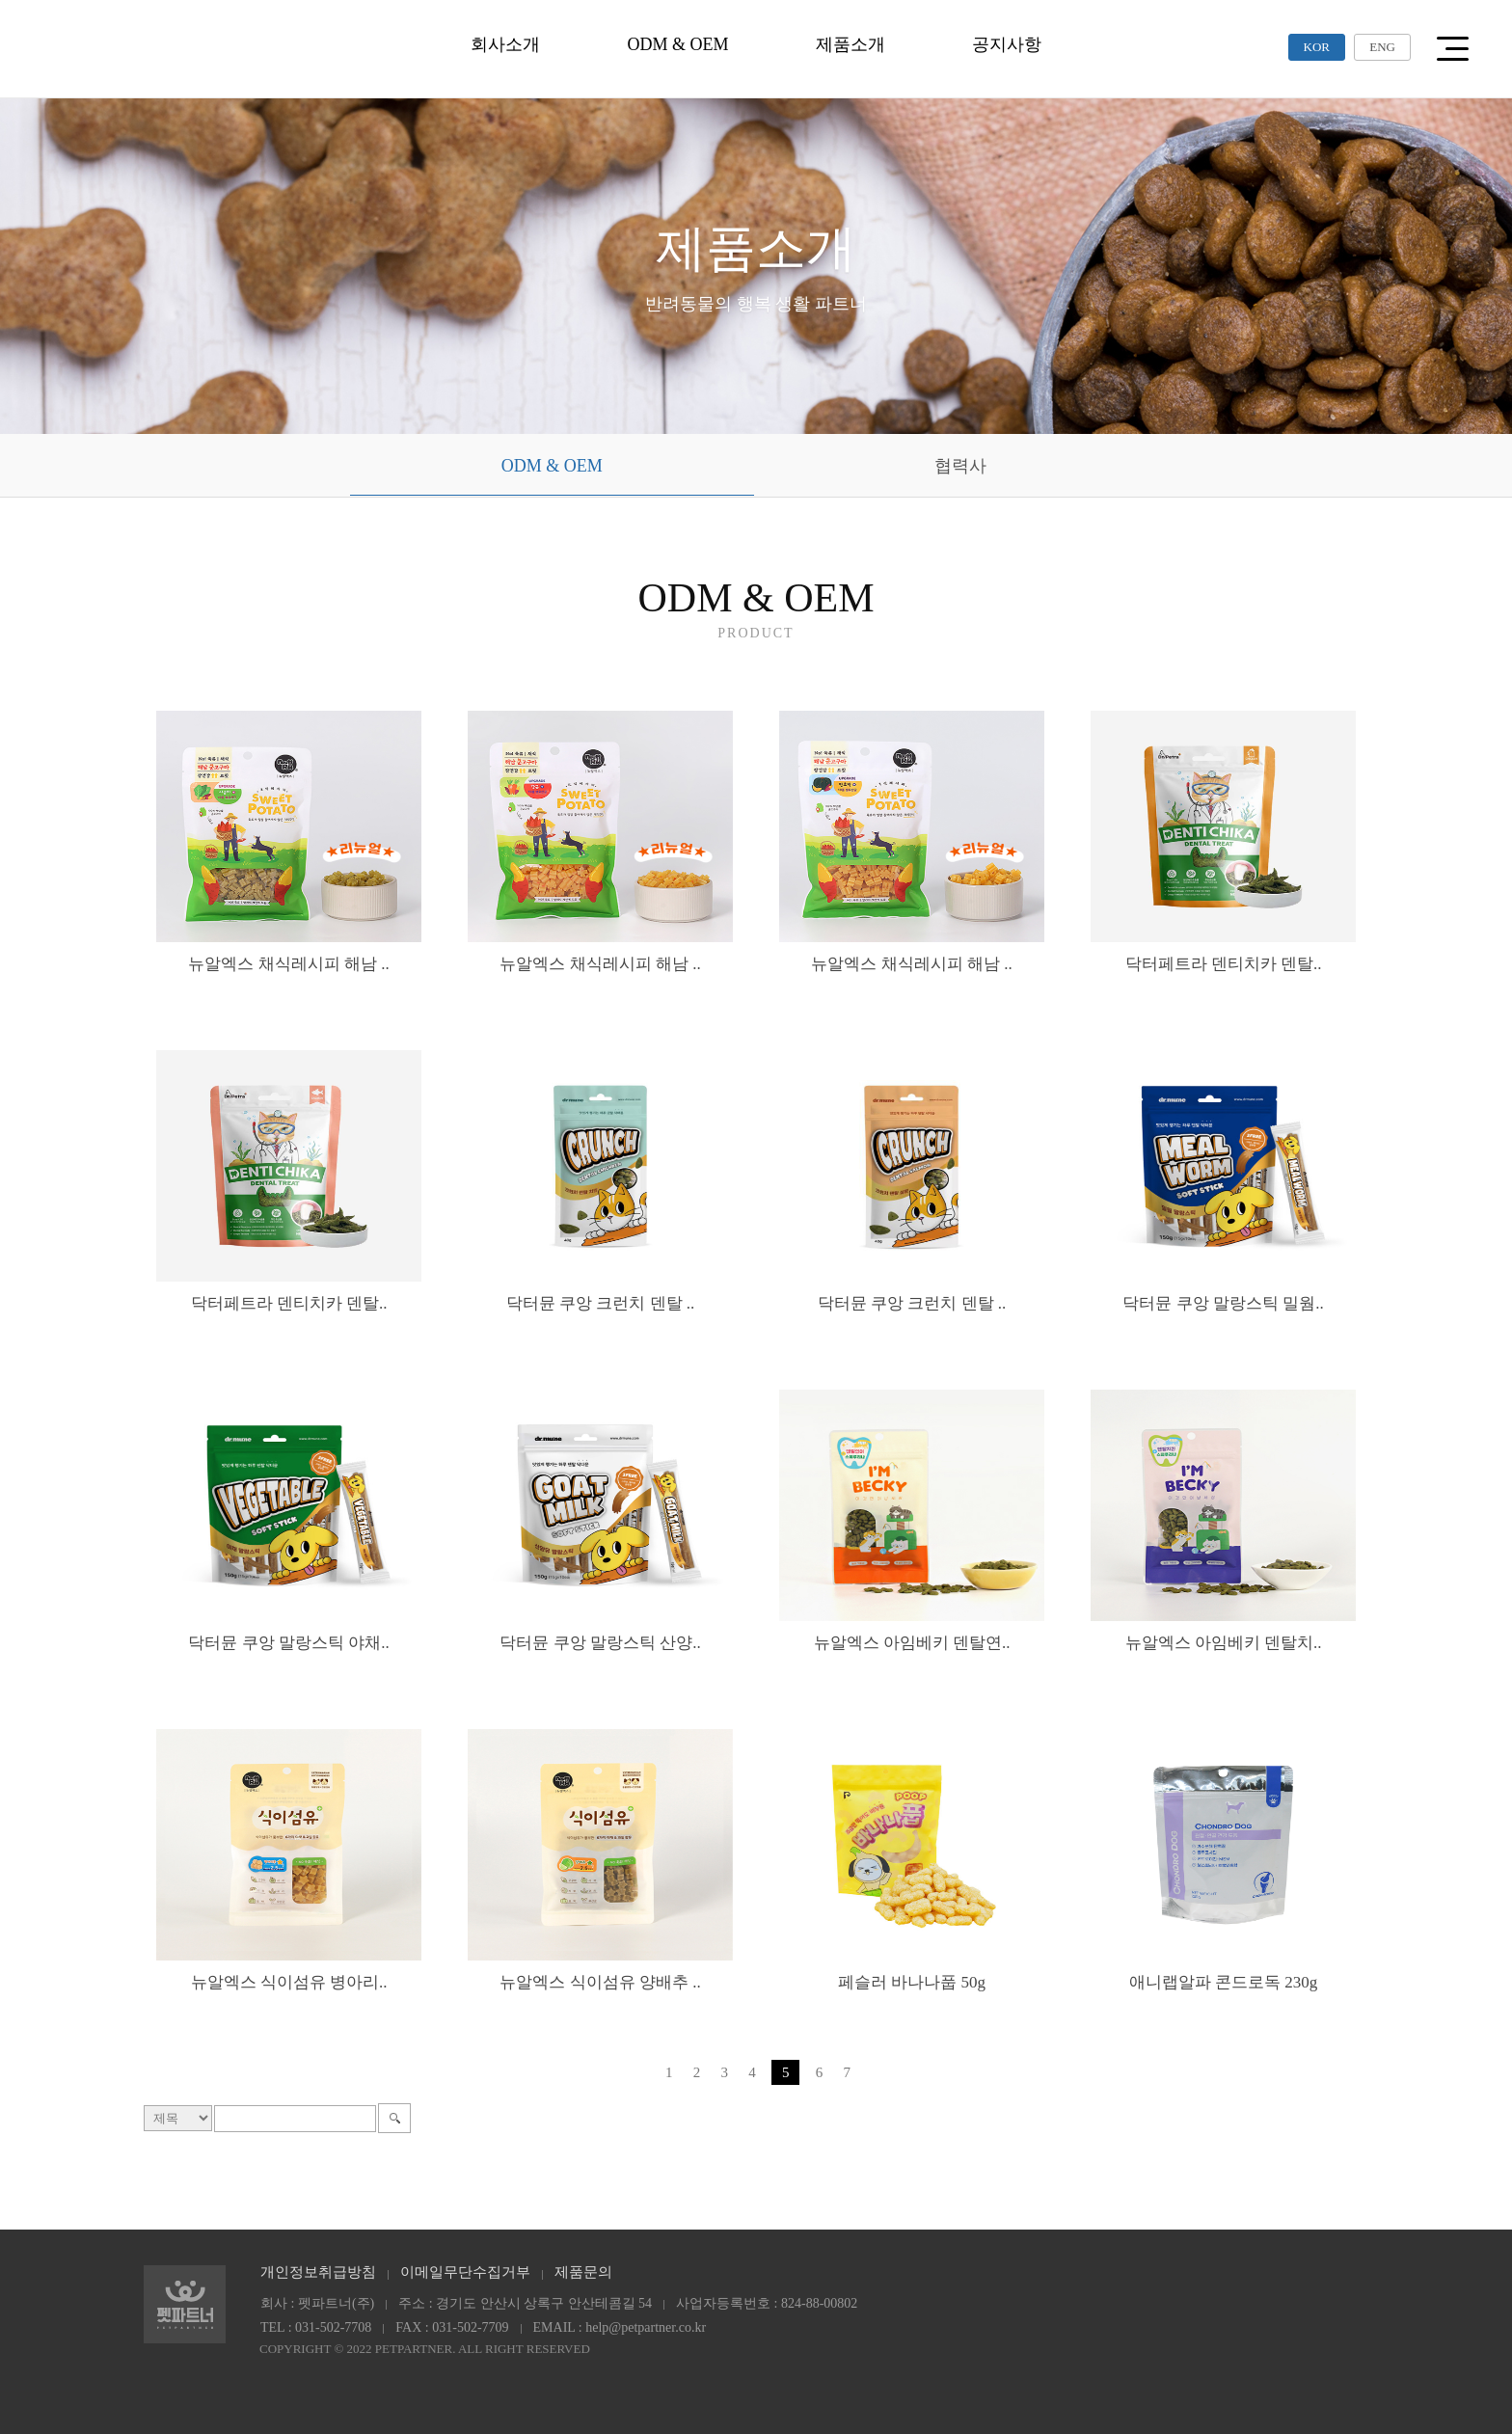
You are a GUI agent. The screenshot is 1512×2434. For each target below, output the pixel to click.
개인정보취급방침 (318, 2272)
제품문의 (583, 2272)
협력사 (960, 465)
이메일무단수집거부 (465, 2272)
